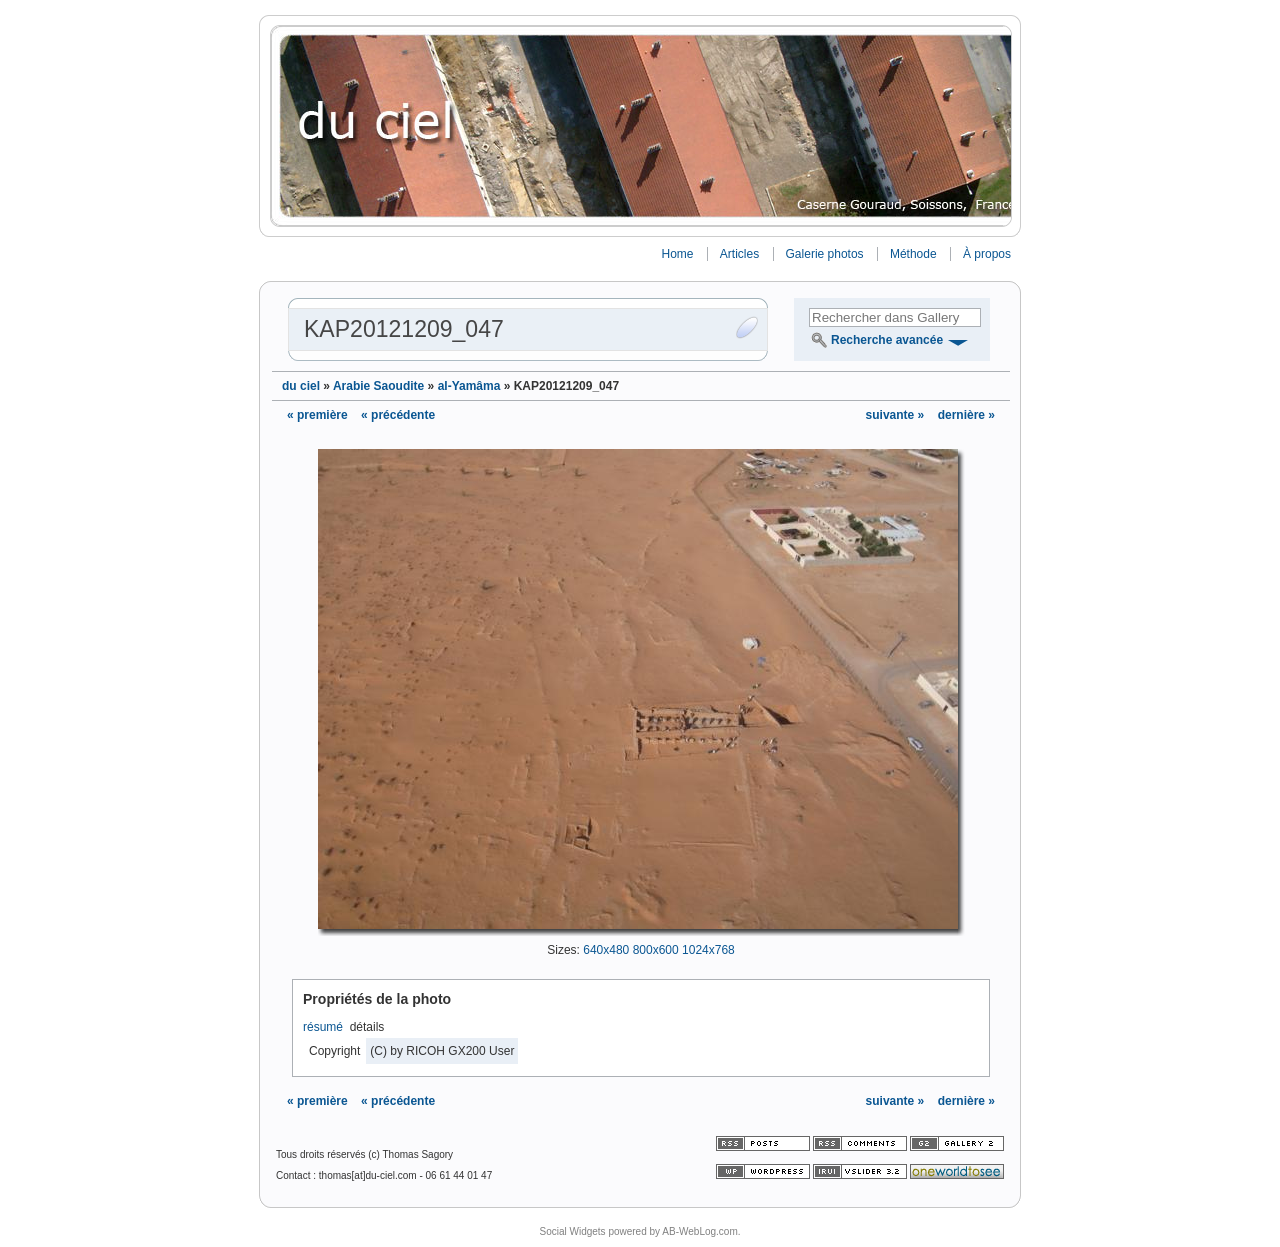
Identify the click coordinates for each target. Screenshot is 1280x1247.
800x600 (656, 950)
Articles (739, 254)
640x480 (606, 950)
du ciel (301, 386)
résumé (323, 1027)
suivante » (897, 415)
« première (317, 415)
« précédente (398, 415)
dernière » (966, 415)
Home (677, 254)
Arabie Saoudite (378, 386)
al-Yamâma (469, 386)
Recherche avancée (887, 340)
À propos (987, 254)
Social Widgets (572, 1231)
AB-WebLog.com (699, 1231)
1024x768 (708, 950)
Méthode (913, 254)
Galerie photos (825, 254)
